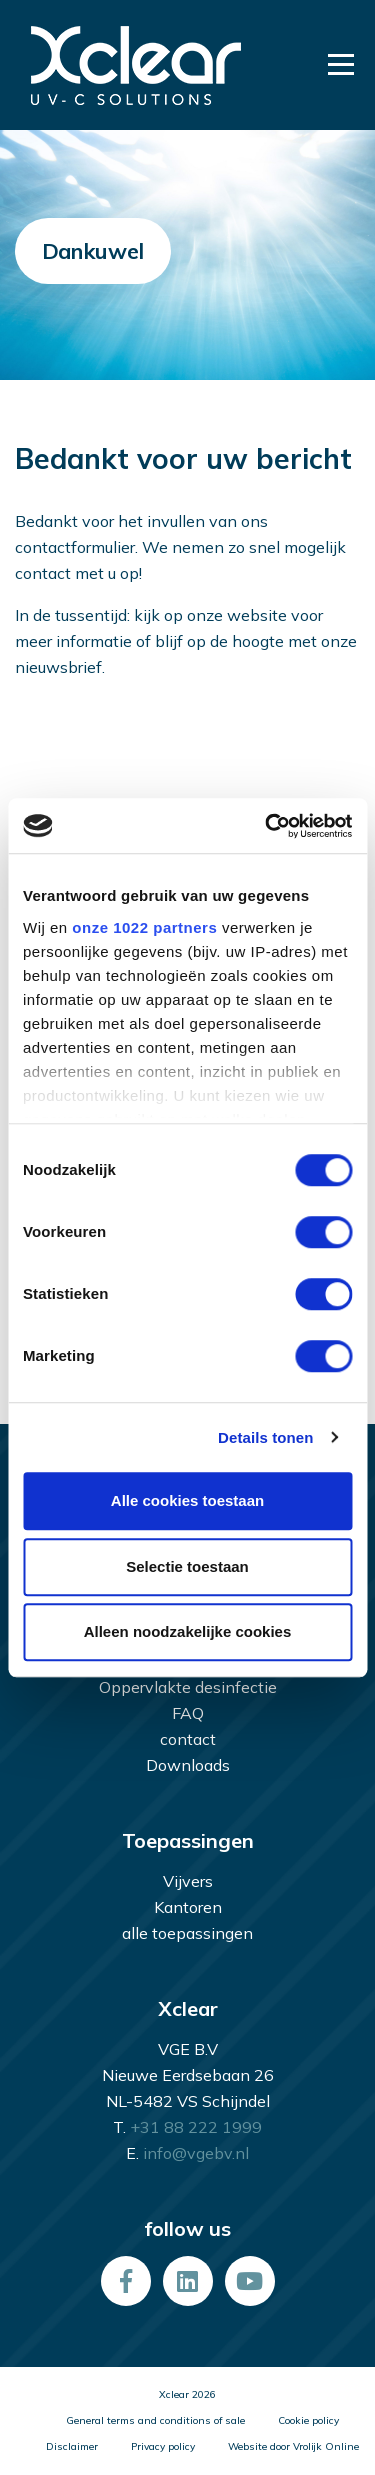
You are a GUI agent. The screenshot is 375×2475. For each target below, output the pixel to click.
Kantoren (188, 1907)
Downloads (188, 1765)
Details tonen (265, 1437)
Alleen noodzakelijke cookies (188, 1631)
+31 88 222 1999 (196, 2127)
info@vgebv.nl (196, 2153)
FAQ (188, 1713)
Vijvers (188, 1881)
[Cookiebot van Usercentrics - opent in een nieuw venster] (267, 826)
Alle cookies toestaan (187, 1500)
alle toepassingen (187, 1933)
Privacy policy (163, 2446)
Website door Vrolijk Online (293, 2446)
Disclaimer (72, 2446)
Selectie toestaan (187, 1566)
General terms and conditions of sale (155, 2420)
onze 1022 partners (144, 927)
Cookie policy (308, 2420)
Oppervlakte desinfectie (188, 1687)
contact (188, 1739)
